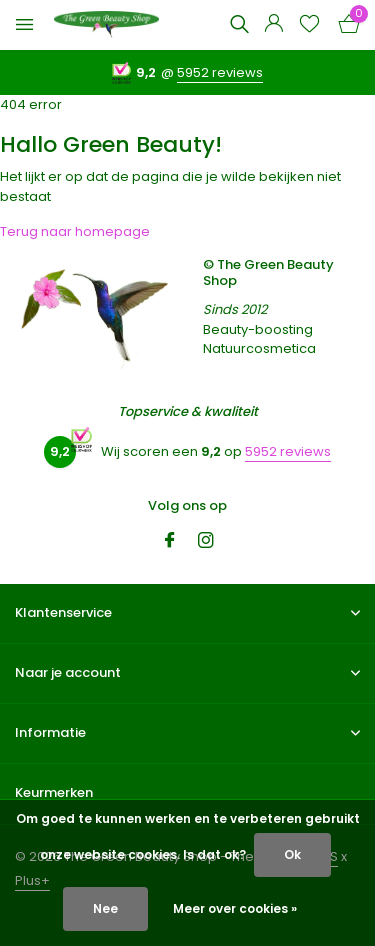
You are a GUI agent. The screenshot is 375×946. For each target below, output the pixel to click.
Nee (105, 908)
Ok (292, 854)
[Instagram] (206, 542)
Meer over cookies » (235, 908)
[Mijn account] (273, 25)
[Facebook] (170, 542)
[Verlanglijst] (309, 25)
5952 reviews (220, 72)
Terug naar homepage (75, 231)
